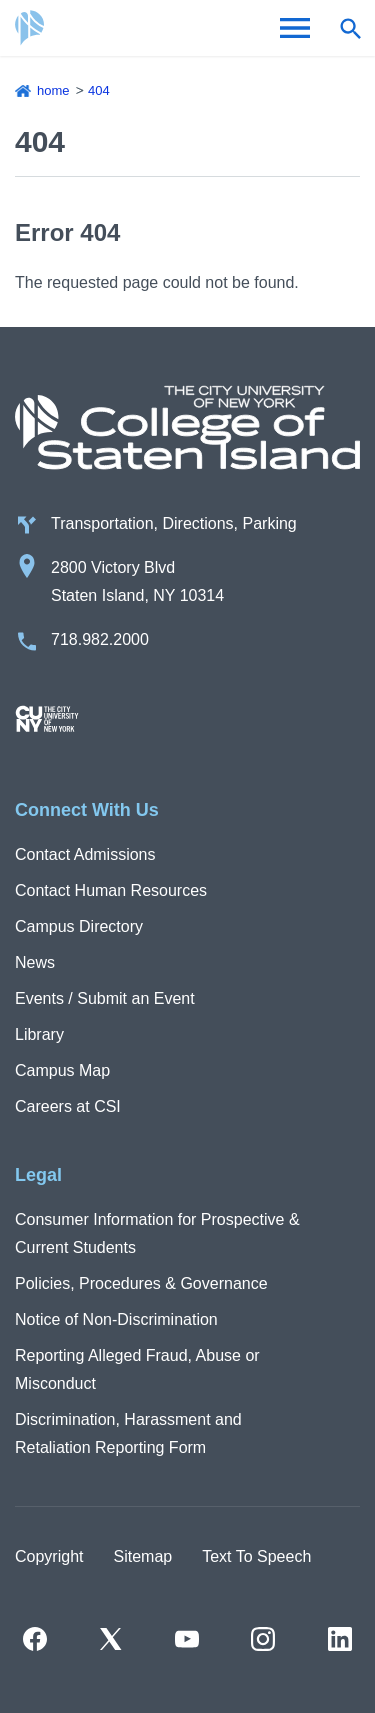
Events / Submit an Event (105, 998)
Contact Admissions (85, 854)
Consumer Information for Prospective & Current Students (157, 1233)
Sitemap (142, 1556)
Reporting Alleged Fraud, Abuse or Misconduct (137, 1369)
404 (99, 90)
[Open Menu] (295, 28)
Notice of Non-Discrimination (116, 1319)
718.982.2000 (100, 639)
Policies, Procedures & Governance (141, 1283)
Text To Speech (256, 1556)
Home (53, 90)
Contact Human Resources (111, 890)
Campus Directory (79, 926)
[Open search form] (350, 28)
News (35, 962)
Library (39, 1034)
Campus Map (62, 1070)
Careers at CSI (68, 1106)
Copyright (49, 1556)
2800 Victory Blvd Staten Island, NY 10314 (137, 581)
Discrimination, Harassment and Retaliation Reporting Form (128, 1433)
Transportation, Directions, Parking (174, 523)
